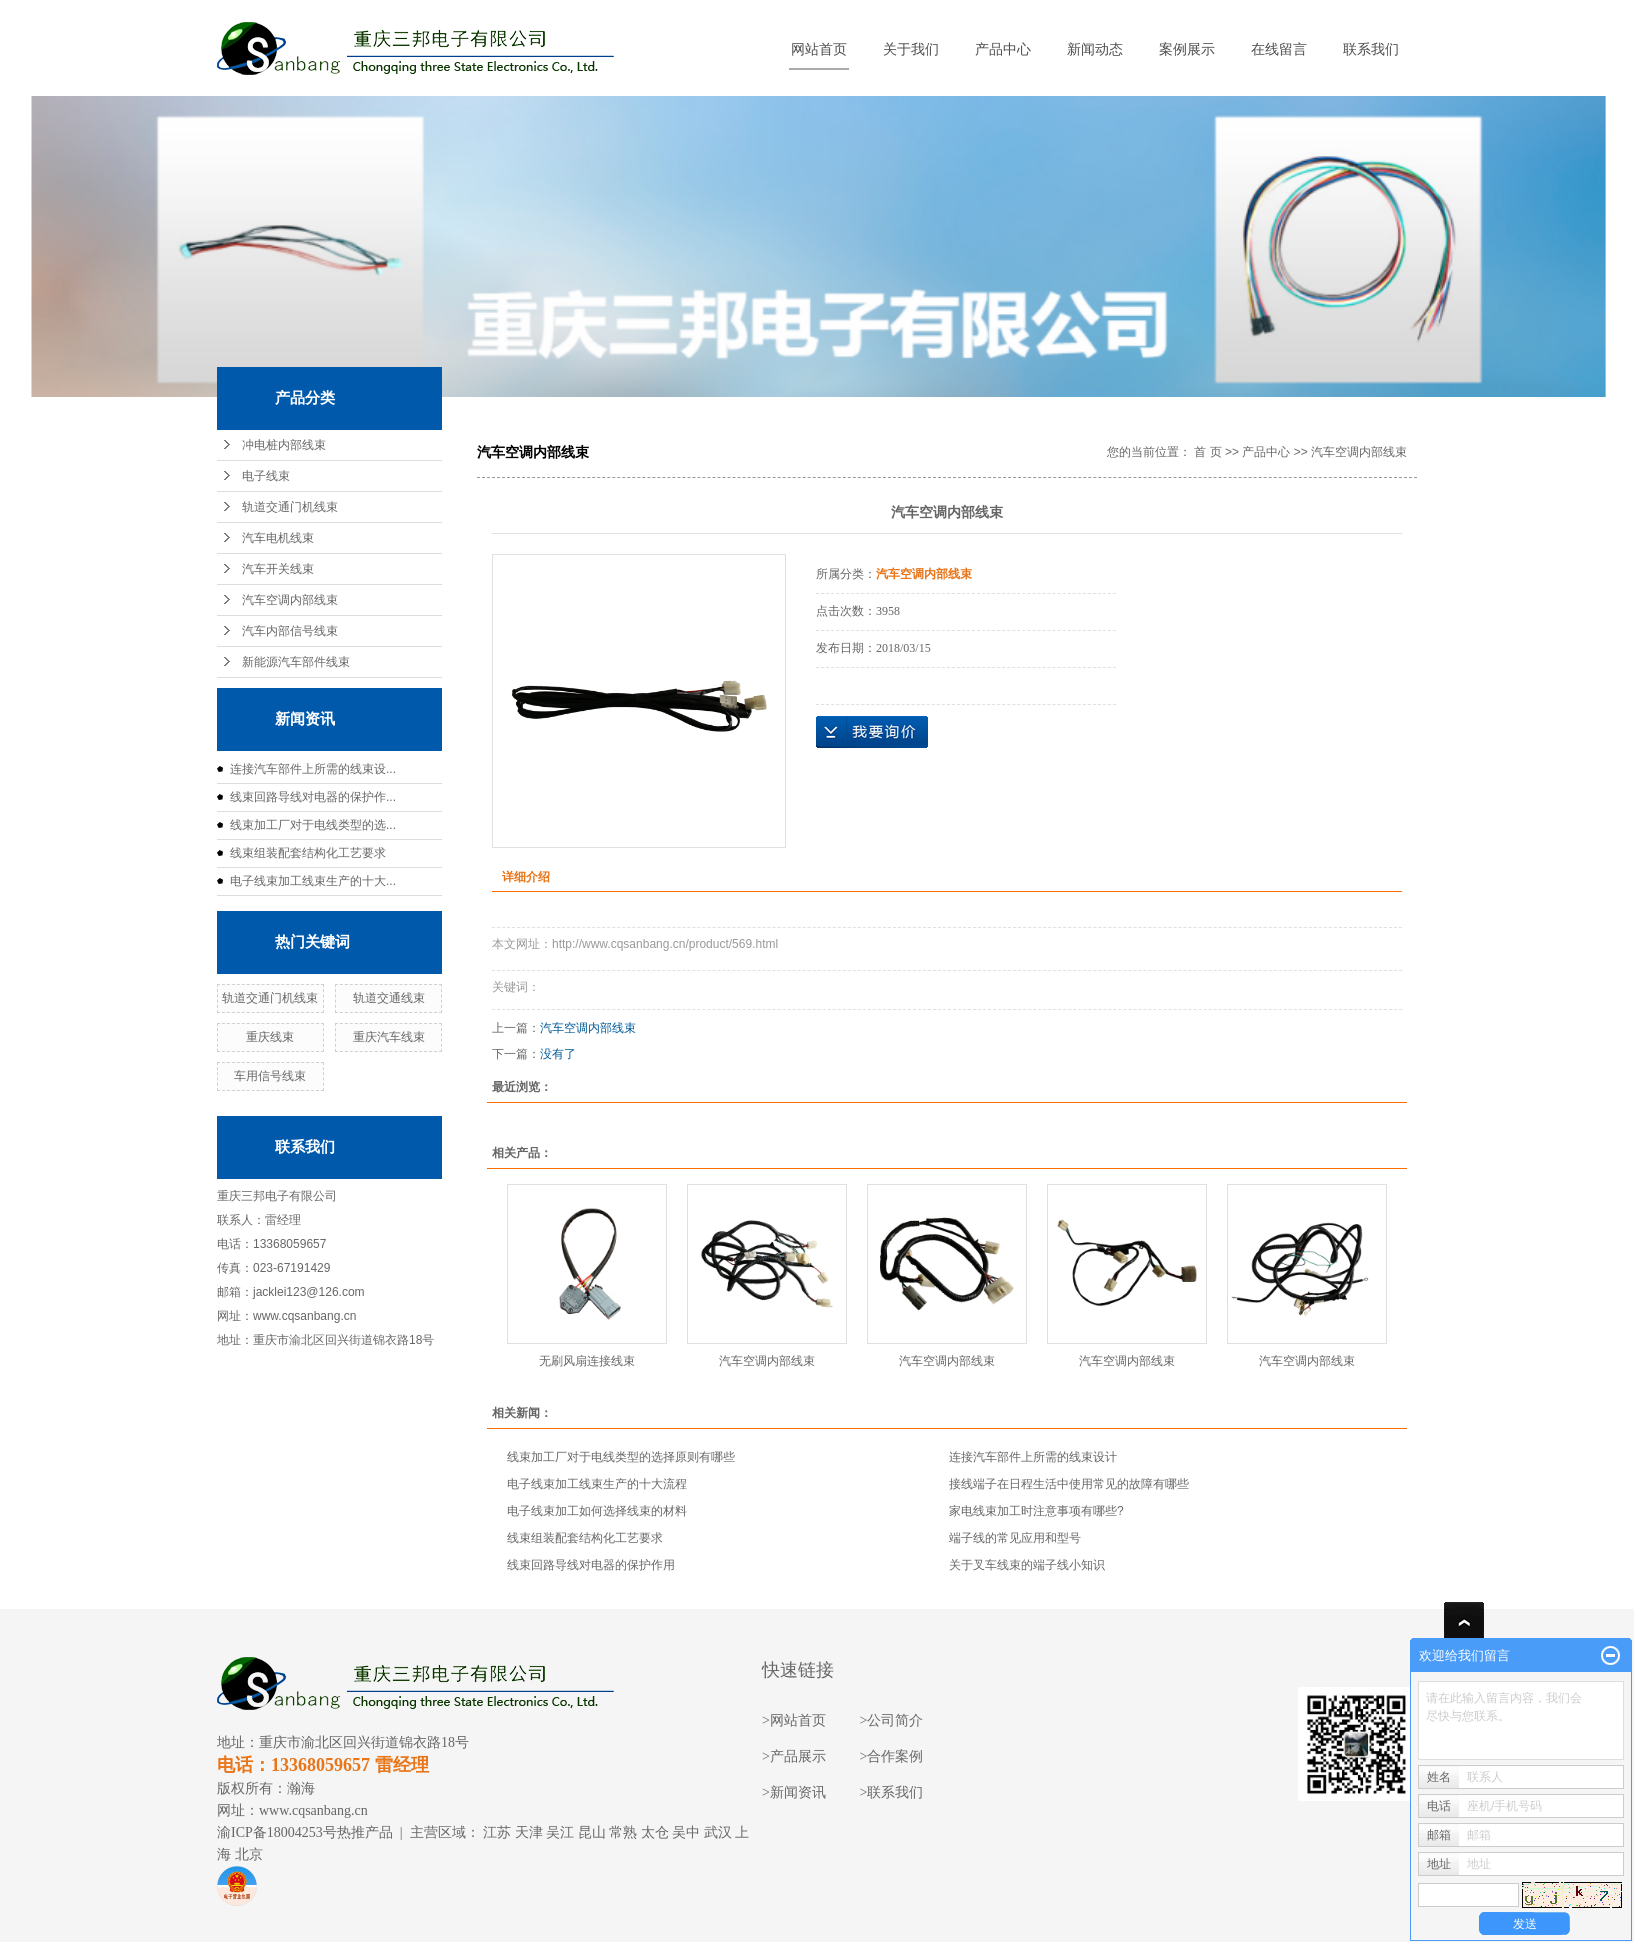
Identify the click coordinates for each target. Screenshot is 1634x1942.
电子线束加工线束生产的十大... (313, 881)
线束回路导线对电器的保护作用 (591, 1565)
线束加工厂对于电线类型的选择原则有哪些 (621, 1457)
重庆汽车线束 (389, 1037)
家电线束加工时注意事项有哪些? (1036, 1511)
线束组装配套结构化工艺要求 (308, 853)
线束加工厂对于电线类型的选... (313, 825)
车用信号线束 (270, 1076)
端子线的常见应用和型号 (1015, 1538)
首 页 (1207, 452)
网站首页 (819, 49)
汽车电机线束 (278, 538)
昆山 (592, 1832)
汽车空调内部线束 (290, 600)
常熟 (623, 1832)
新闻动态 (1095, 49)
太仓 (655, 1832)
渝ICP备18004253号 (277, 1832)
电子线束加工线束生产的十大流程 (597, 1484)
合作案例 (895, 1756)
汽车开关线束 (278, 569)
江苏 (497, 1832)
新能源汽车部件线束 (296, 662)
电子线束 (266, 476)
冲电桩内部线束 (284, 445)
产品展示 (798, 1756)
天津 (529, 1832)
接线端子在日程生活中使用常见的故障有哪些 (1069, 1484)
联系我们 (1371, 49)
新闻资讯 (798, 1792)
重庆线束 (270, 1037)
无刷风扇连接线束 (587, 1361)
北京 (249, 1854)
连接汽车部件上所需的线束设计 (1033, 1457)
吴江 (560, 1832)
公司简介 (895, 1720)
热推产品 (365, 1832)
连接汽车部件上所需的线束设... (313, 769)
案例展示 (1187, 49)
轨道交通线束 (389, 998)
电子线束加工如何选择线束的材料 (597, 1511)
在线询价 (872, 732)
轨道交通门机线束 (290, 507)
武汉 (718, 1832)
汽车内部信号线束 (290, 631)
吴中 (686, 1832)
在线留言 (1279, 49)
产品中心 (1003, 49)
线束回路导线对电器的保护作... (313, 797)
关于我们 (911, 49)
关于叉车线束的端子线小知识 (1027, 1565)
